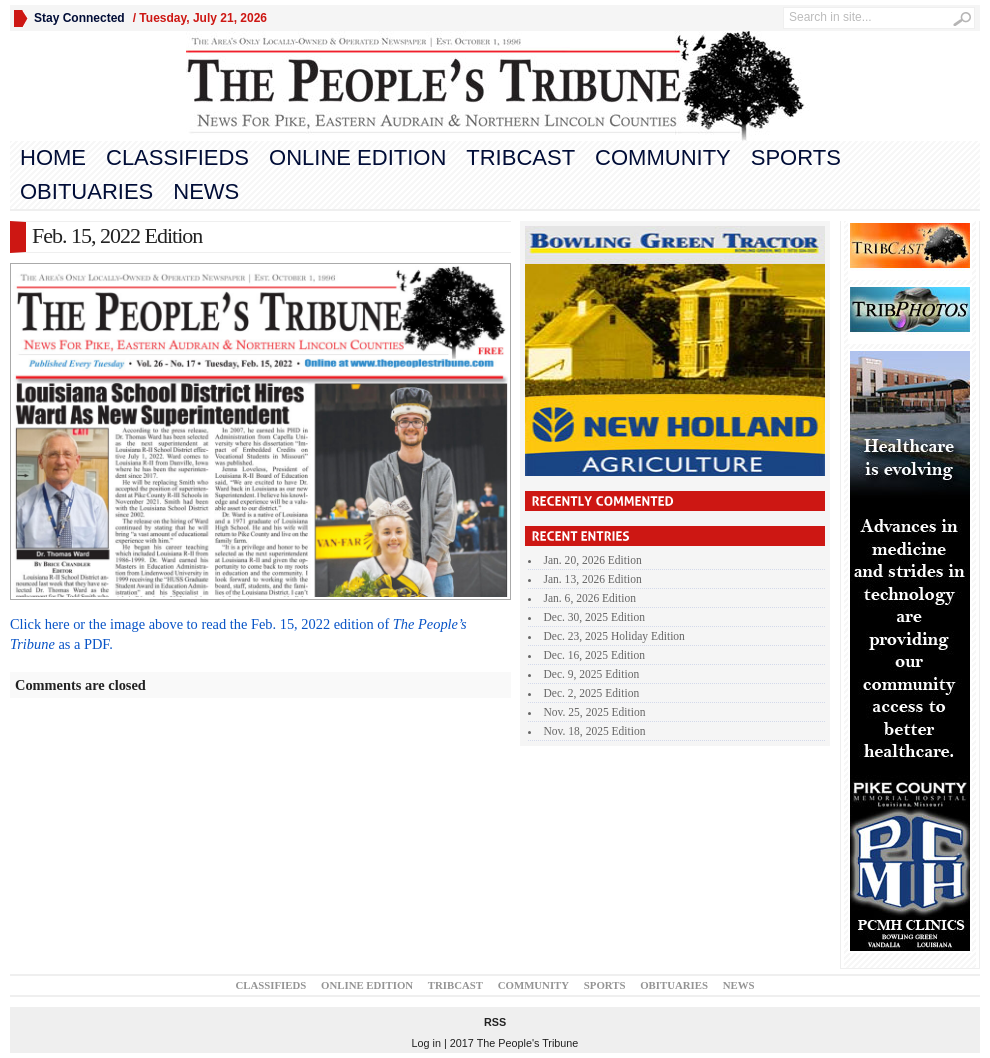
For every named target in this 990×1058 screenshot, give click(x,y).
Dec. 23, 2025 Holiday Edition (614, 636)
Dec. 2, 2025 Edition (592, 693)
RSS (495, 1022)
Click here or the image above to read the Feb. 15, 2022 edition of (201, 624)
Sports (796, 157)
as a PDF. (85, 644)
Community (663, 157)
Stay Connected (79, 18)
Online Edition (357, 157)
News (206, 191)
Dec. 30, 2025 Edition (594, 617)
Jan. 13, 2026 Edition (593, 579)
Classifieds (177, 157)
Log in (426, 1043)
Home (53, 157)
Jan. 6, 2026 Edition (590, 598)
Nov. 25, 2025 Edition (595, 712)
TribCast (520, 157)
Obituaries (86, 191)
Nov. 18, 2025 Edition (595, 731)
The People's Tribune (528, 1043)
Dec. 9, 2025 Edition (592, 674)
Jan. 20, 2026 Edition (593, 560)
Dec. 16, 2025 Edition (594, 655)
